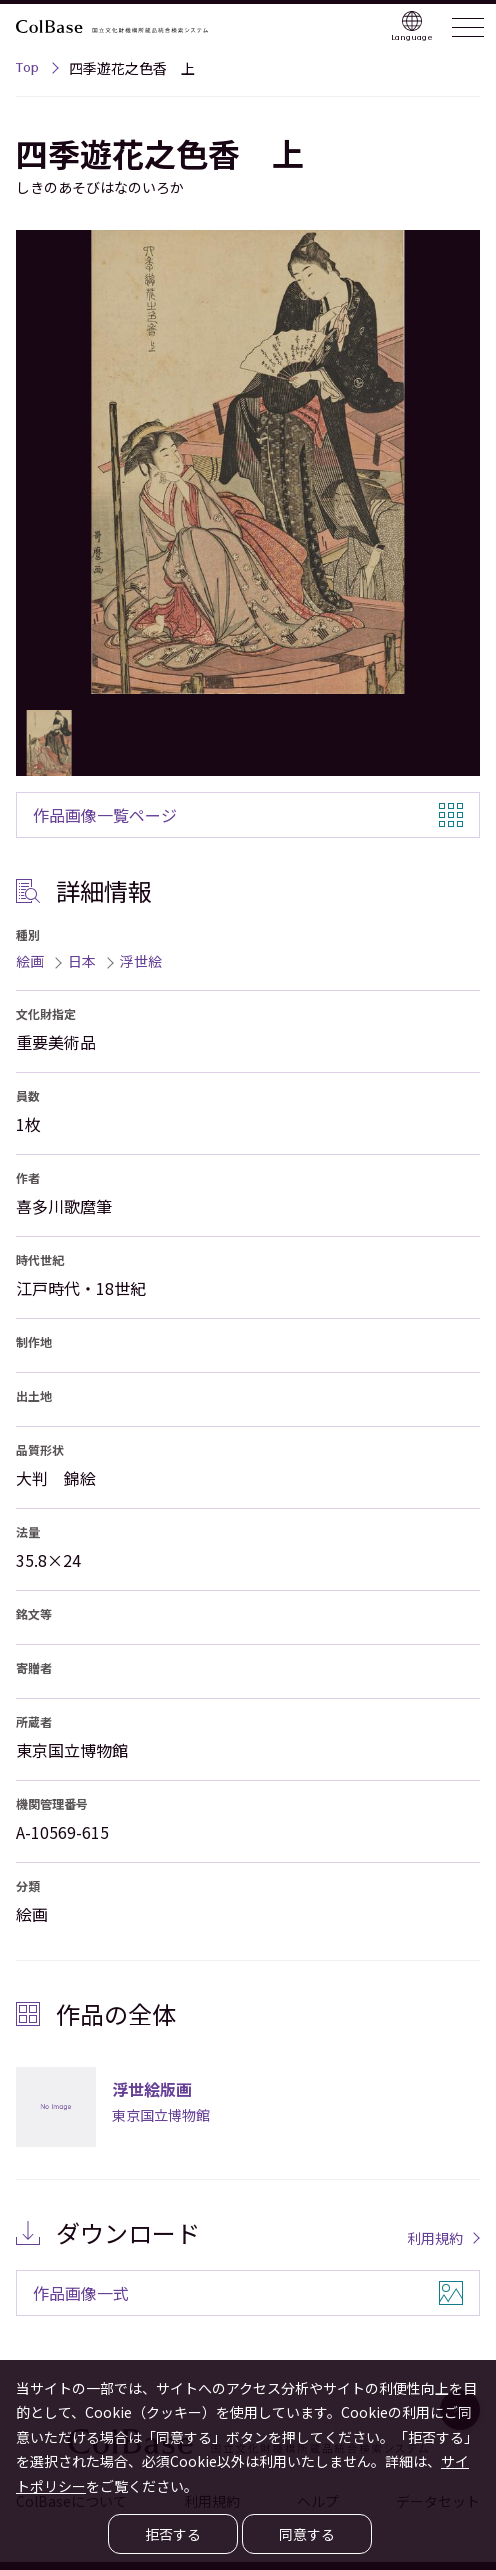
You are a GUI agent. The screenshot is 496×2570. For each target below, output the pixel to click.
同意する (307, 2534)
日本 (82, 961)
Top (27, 70)
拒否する (173, 2534)
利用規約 (435, 2238)
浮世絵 (141, 961)
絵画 (30, 961)
